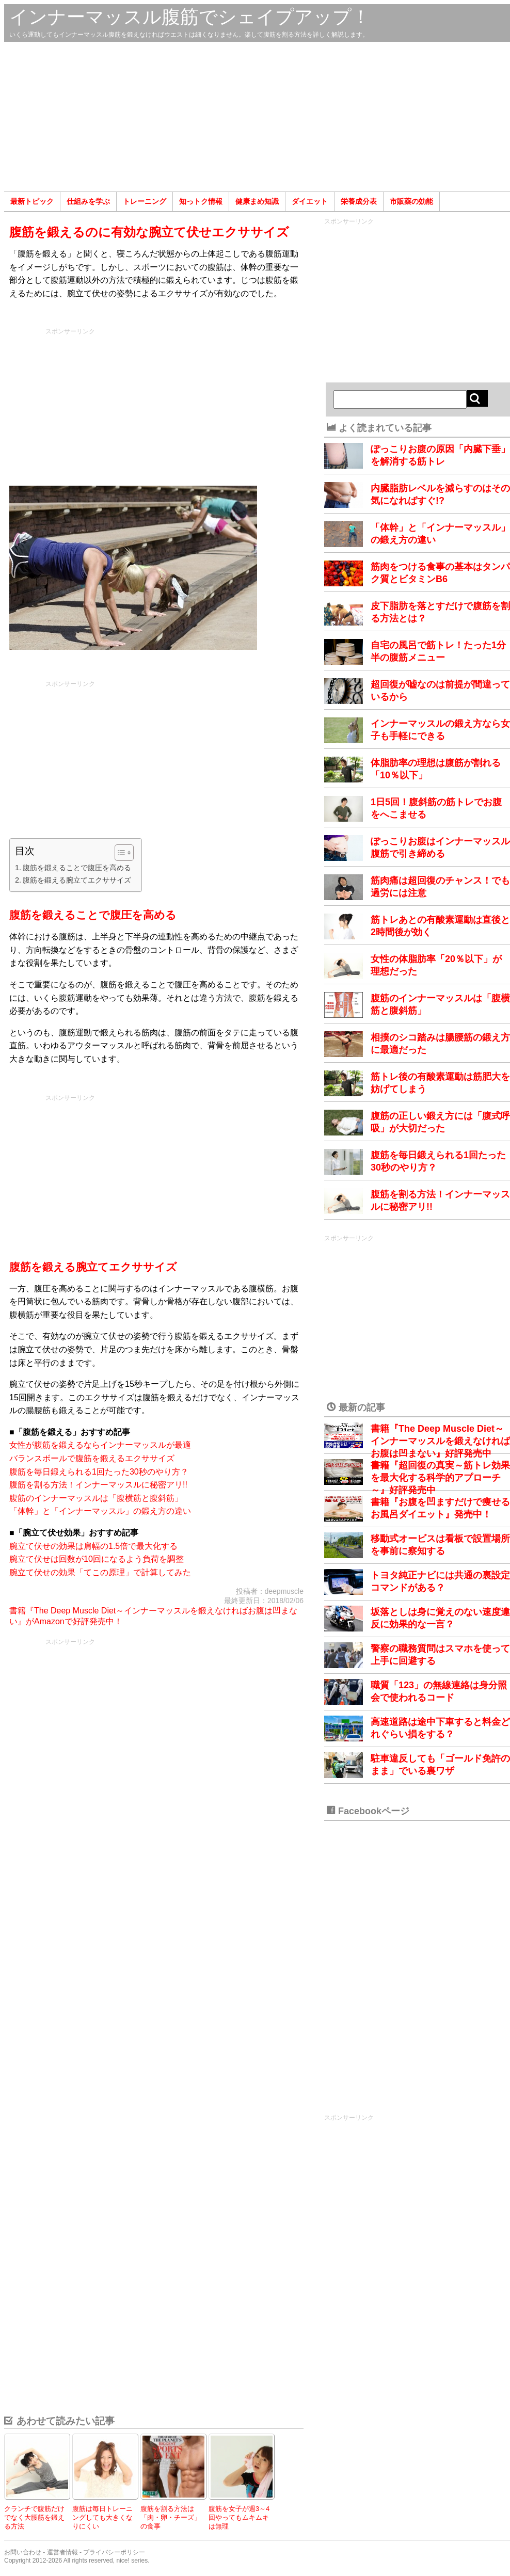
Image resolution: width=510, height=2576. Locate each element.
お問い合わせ (22, 2552)
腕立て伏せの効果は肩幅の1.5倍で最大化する (93, 1546)
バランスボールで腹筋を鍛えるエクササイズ (91, 1458)
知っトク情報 (200, 201)
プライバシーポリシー (114, 2552)
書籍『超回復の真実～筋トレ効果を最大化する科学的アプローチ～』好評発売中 (440, 1477)
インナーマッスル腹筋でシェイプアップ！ (189, 16)
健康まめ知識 (257, 201)
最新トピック (32, 201)
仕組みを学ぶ (88, 201)
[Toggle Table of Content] (119, 852)
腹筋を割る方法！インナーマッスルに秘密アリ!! (98, 1484)
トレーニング (144, 201)
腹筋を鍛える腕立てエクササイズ (77, 880)
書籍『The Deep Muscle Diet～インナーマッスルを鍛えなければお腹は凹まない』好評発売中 (440, 1441)
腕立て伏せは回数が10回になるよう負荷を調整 (96, 1559)
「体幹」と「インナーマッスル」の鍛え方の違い (100, 1511)
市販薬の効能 (411, 201)
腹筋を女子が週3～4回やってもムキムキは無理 (239, 2517)
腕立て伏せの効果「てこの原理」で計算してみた (100, 1572)
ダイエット (310, 201)
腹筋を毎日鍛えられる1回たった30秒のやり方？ (98, 1471)
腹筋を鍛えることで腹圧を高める (77, 867)
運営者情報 (62, 2552)
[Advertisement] (257, 116)
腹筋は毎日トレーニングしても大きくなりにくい (102, 2517)
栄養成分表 (359, 201)
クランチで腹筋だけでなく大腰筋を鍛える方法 (34, 2517)
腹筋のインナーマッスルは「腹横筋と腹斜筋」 (96, 1498)
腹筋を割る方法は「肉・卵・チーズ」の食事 (170, 2517)
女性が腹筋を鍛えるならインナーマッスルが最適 (100, 1445)
